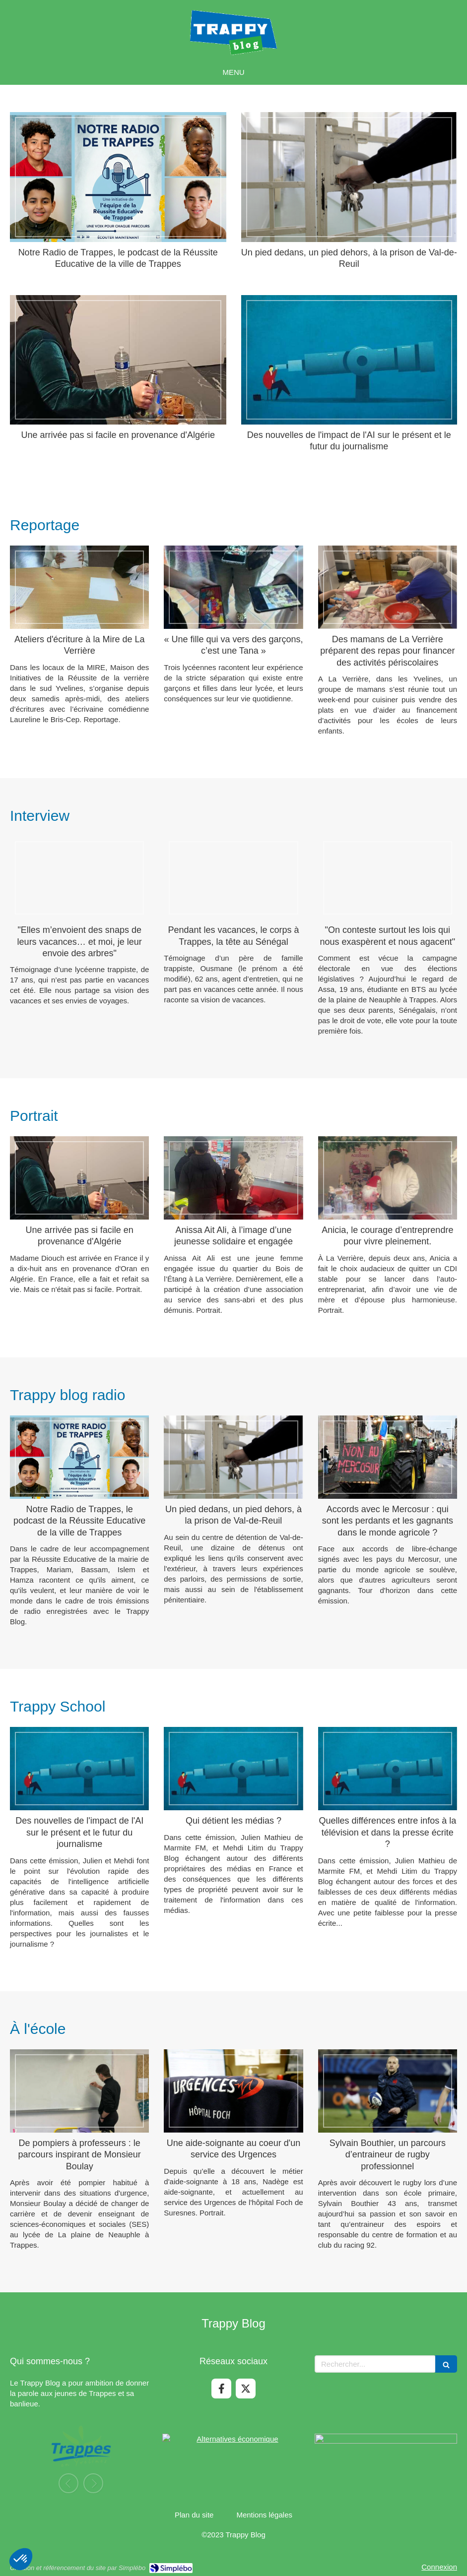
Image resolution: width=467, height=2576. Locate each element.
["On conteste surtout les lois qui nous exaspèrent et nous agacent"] (387, 878)
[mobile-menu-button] (233, 72)
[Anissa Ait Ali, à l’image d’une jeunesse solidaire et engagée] (233, 1178)
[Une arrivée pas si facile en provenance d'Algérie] (118, 360)
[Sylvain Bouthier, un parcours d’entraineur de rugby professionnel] (387, 2091)
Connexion (439, 2567)
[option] (77, 2458)
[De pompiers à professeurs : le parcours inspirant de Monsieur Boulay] (79, 2091)
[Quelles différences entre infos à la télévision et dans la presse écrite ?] (387, 1768)
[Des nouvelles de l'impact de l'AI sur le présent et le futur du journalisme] (349, 360)
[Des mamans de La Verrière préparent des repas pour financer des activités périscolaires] (387, 587)
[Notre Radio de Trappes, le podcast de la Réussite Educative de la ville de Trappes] (118, 177)
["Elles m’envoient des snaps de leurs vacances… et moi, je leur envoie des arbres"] (79, 878)
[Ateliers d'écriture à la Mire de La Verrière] (79, 587)
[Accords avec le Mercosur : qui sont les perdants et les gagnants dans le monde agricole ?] (387, 1457)
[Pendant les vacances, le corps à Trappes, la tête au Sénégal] (233, 878)
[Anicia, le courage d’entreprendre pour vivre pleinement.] (387, 1178)
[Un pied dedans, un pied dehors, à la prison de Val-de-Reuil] (349, 177)
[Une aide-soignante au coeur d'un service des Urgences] (233, 2091)
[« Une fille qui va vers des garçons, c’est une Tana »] (233, 587)
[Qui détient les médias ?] (233, 1768)
